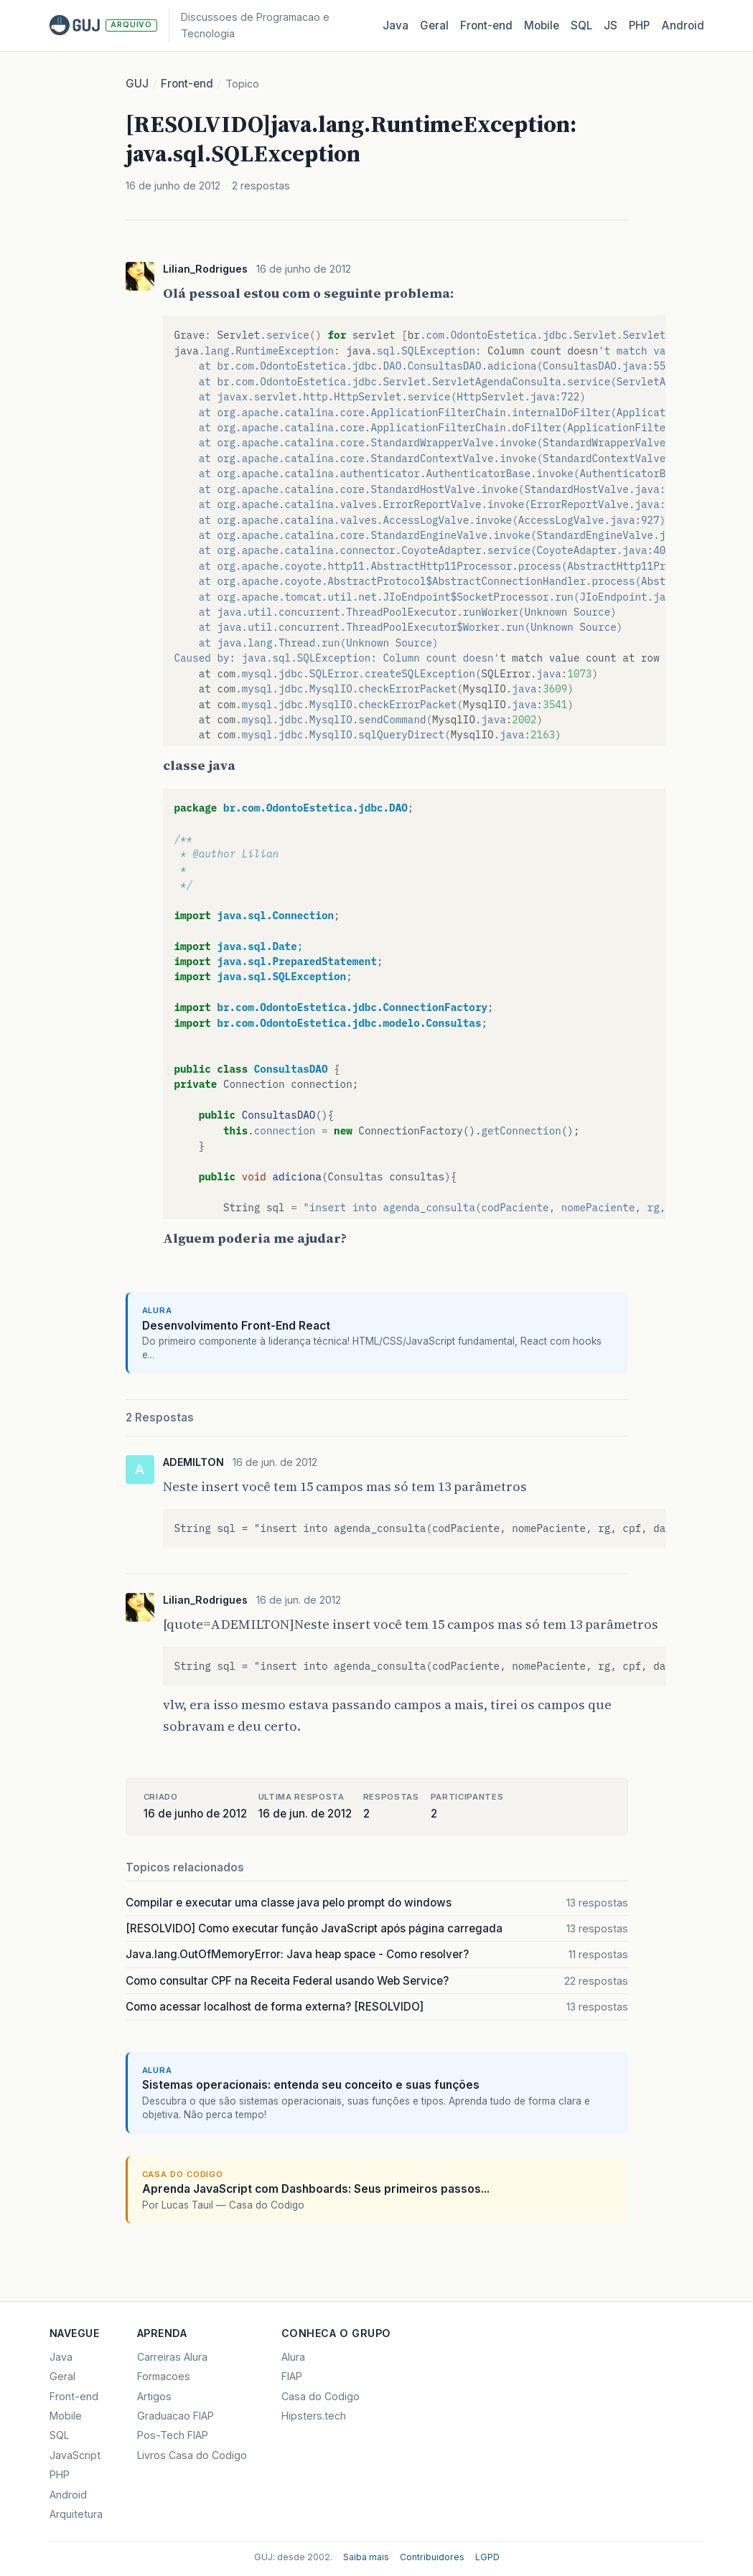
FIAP (291, 2376)
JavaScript (75, 2455)
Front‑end (486, 25)
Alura (293, 2357)
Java (395, 25)
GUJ (137, 83)
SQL (581, 25)
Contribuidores (432, 2557)
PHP (639, 25)
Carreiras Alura (172, 2357)
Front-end (187, 83)
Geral (434, 25)
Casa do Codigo (320, 2396)
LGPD (487, 2557)
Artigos (154, 2396)
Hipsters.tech (313, 2416)
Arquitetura (76, 2514)
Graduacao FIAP (175, 2416)
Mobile (541, 25)
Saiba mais (366, 2557)
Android (682, 25)
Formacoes (163, 2376)
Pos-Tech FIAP (172, 2435)
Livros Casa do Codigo (192, 2455)
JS (610, 25)
